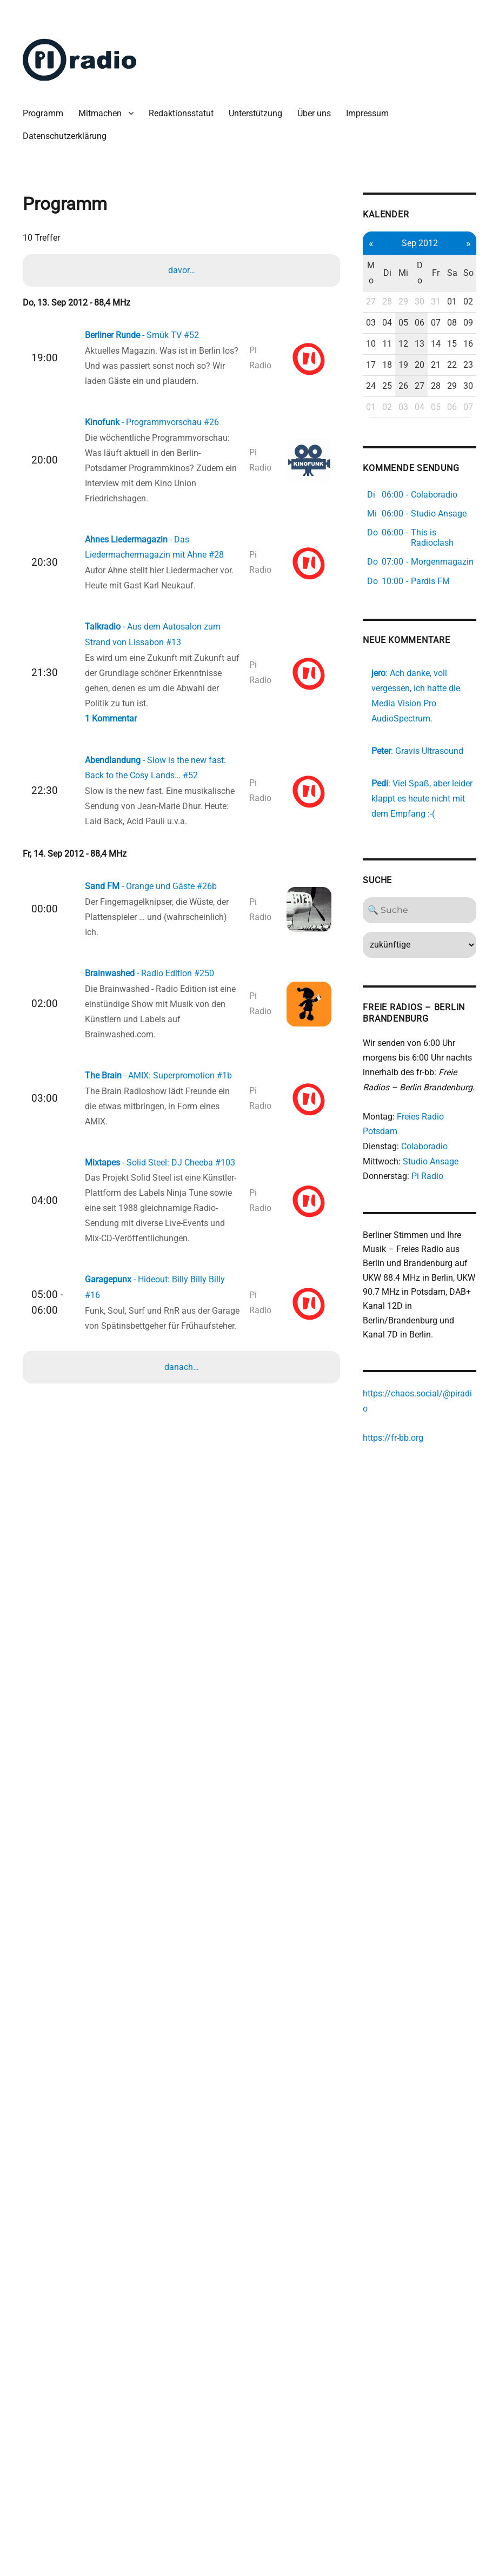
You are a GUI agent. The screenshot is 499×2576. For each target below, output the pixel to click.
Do (390, 273)
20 (390, 418)
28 (360, 309)
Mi (375, 273)
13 (390, 382)
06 (390, 346)
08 (419, 346)
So (433, 273)
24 (345, 454)
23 (433, 418)
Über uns (315, 113)
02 (433, 309)
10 (345, 382)
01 (419, 309)
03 (345, 346)
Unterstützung (256, 113)
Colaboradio (400, 1286)
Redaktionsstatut (182, 113)
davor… (182, 270)
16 (433, 382)
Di (360, 273)
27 (345, 309)
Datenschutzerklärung (66, 136)
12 (374, 382)
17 (345, 418)
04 (360, 346)
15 (419, 382)
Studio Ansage (406, 1301)
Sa (419, 273)
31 (404, 309)
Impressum (368, 113)
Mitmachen (101, 113)
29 (374, 309)
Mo (346, 273)
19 (374, 418)
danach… (182, 1339)
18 (360, 418)
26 (374, 454)
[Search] (389, 1032)
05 (374, 346)
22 (419, 418)
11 (360, 382)
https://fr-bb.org (368, 1584)
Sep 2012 (390, 243)
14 (404, 382)
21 (404, 418)
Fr (404, 273)
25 (360, 454)
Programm (44, 113)
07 (404, 346)
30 (390, 309)
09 (433, 346)
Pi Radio (403, 1317)
